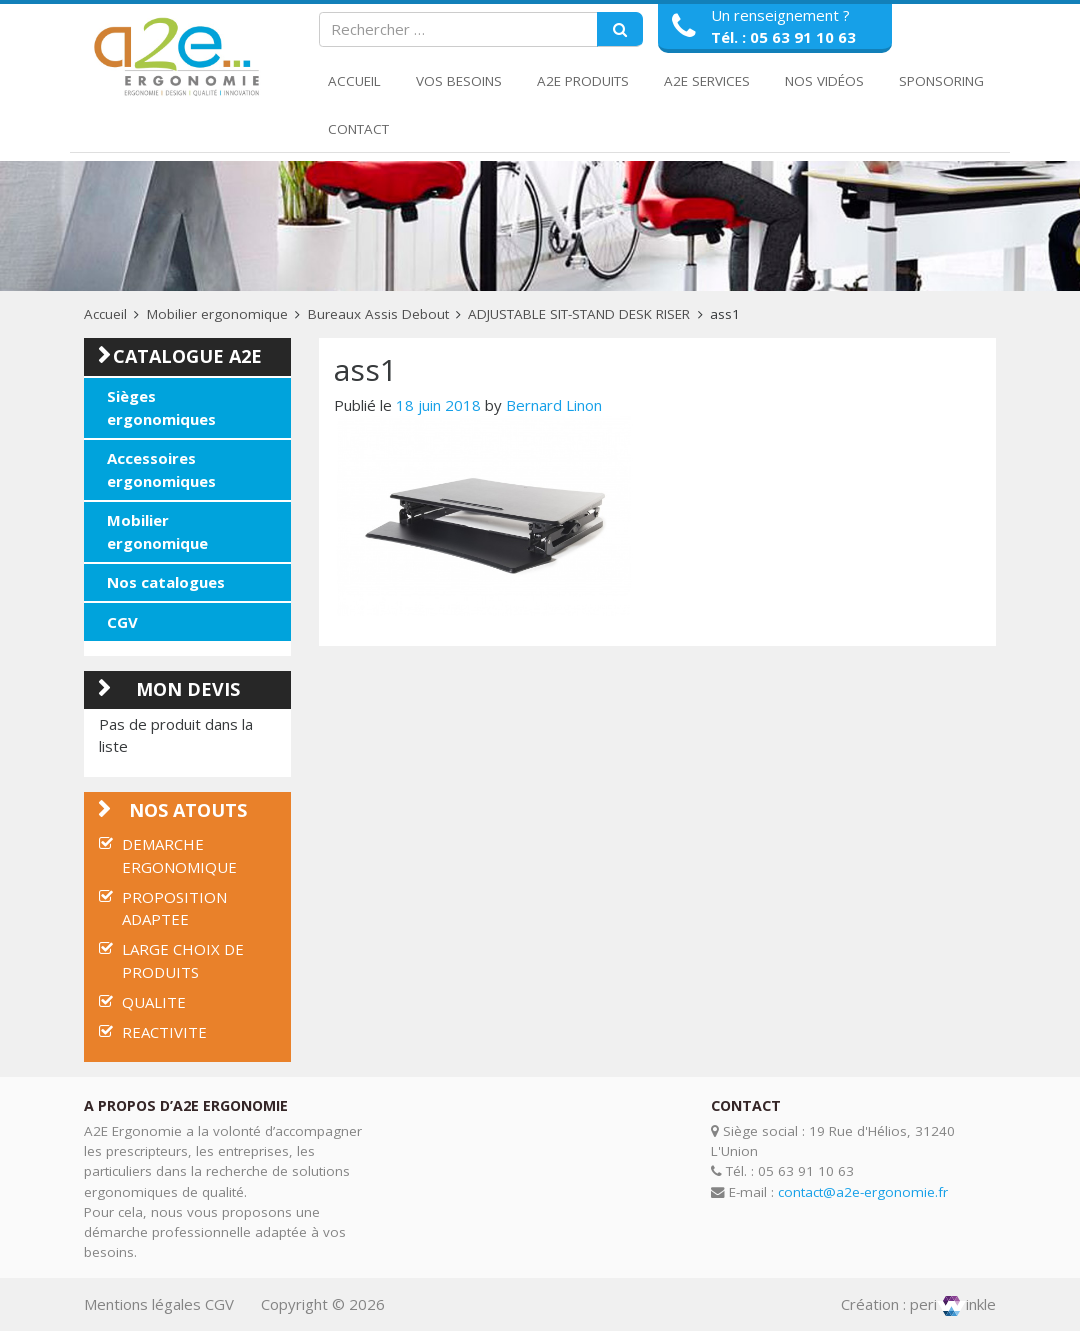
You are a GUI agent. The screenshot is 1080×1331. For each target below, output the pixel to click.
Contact (358, 129)
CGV (122, 622)
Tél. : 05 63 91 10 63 (783, 37)
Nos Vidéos (824, 81)
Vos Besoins (459, 81)
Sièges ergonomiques (161, 407)
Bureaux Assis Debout (378, 314)
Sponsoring (941, 81)
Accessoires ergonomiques (161, 469)
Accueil (354, 81)
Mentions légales (142, 1304)
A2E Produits (583, 81)
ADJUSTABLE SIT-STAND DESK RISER (579, 314)
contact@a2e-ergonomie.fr (863, 1192)
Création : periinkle (918, 1304)
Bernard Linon (554, 405)
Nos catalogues (166, 582)
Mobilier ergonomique (217, 314)
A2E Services (707, 81)
